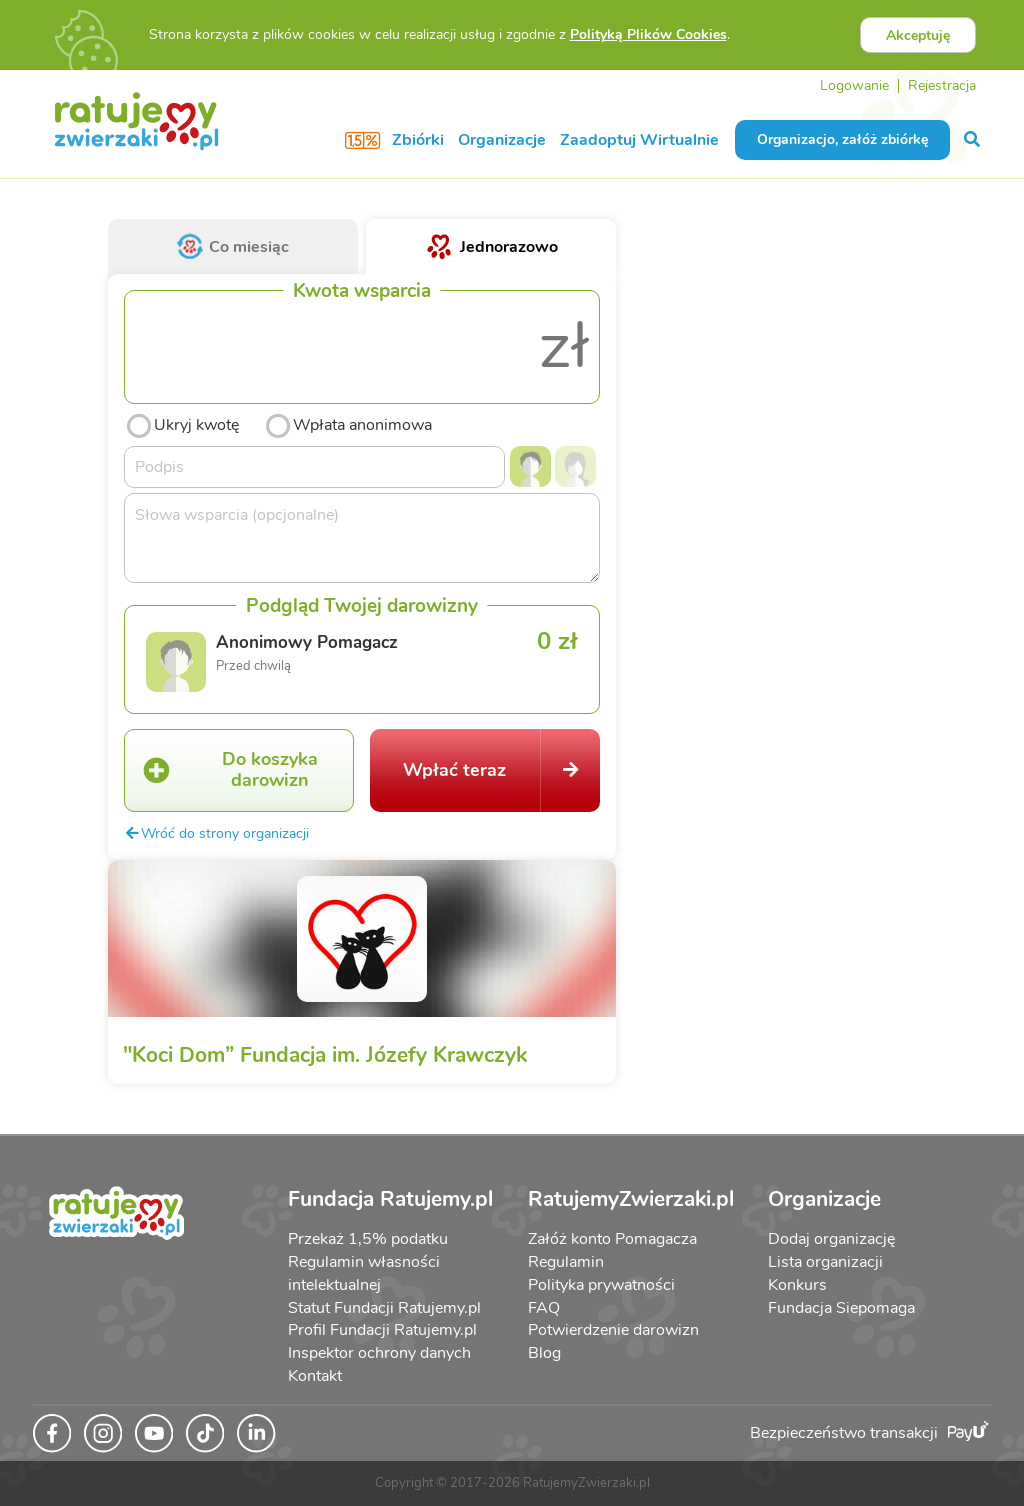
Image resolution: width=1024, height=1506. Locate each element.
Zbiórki (418, 140)
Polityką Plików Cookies (648, 34)
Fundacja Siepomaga (841, 1308)
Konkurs (797, 1285)
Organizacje (502, 140)
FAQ (544, 1308)
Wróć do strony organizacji (216, 833)
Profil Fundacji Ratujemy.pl (382, 1330)
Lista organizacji (825, 1262)
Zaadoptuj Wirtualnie (639, 140)
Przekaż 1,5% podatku (368, 1239)
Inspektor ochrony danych (379, 1353)
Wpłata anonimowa (347, 423)
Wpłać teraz (501, 770)
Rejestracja (942, 85)
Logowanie (854, 85)
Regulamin (566, 1262)
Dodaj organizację (831, 1239)
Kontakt (315, 1376)
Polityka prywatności (601, 1285)
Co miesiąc (233, 247)
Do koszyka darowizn (221, 770)
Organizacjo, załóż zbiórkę (842, 139)
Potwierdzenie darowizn (613, 1330)
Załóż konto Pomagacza (612, 1239)
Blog (544, 1353)
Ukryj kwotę (181, 423)
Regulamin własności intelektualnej (364, 1273)
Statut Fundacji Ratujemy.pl (384, 1308)
